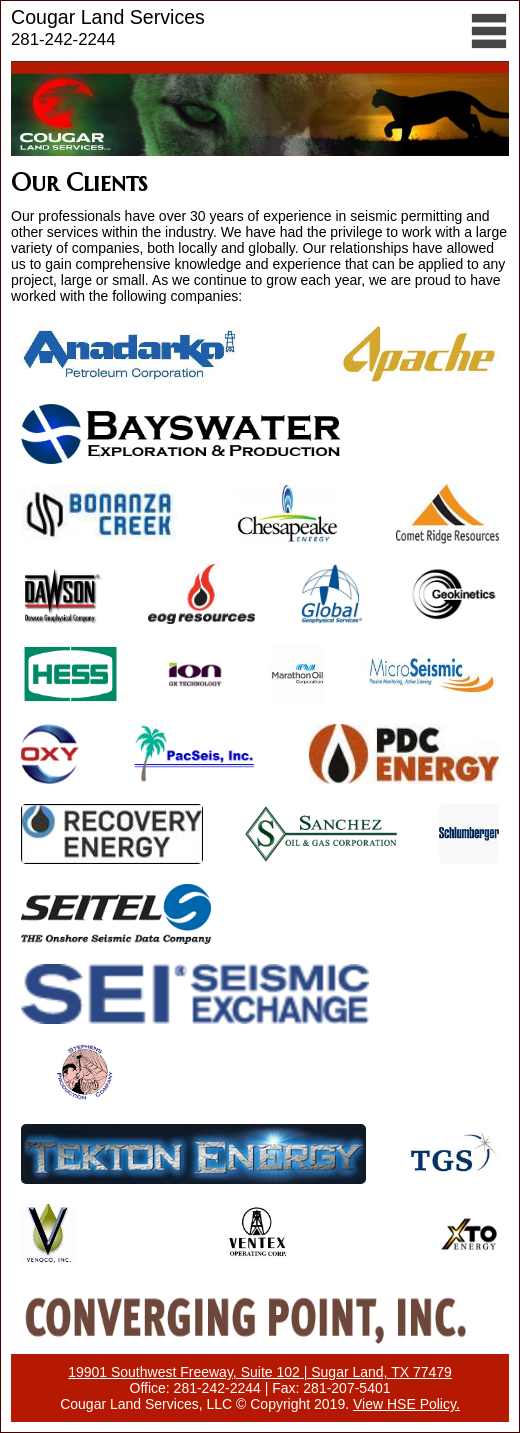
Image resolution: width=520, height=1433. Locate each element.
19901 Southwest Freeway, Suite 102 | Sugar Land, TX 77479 (260, 1372)
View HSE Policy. (406, 1404)
